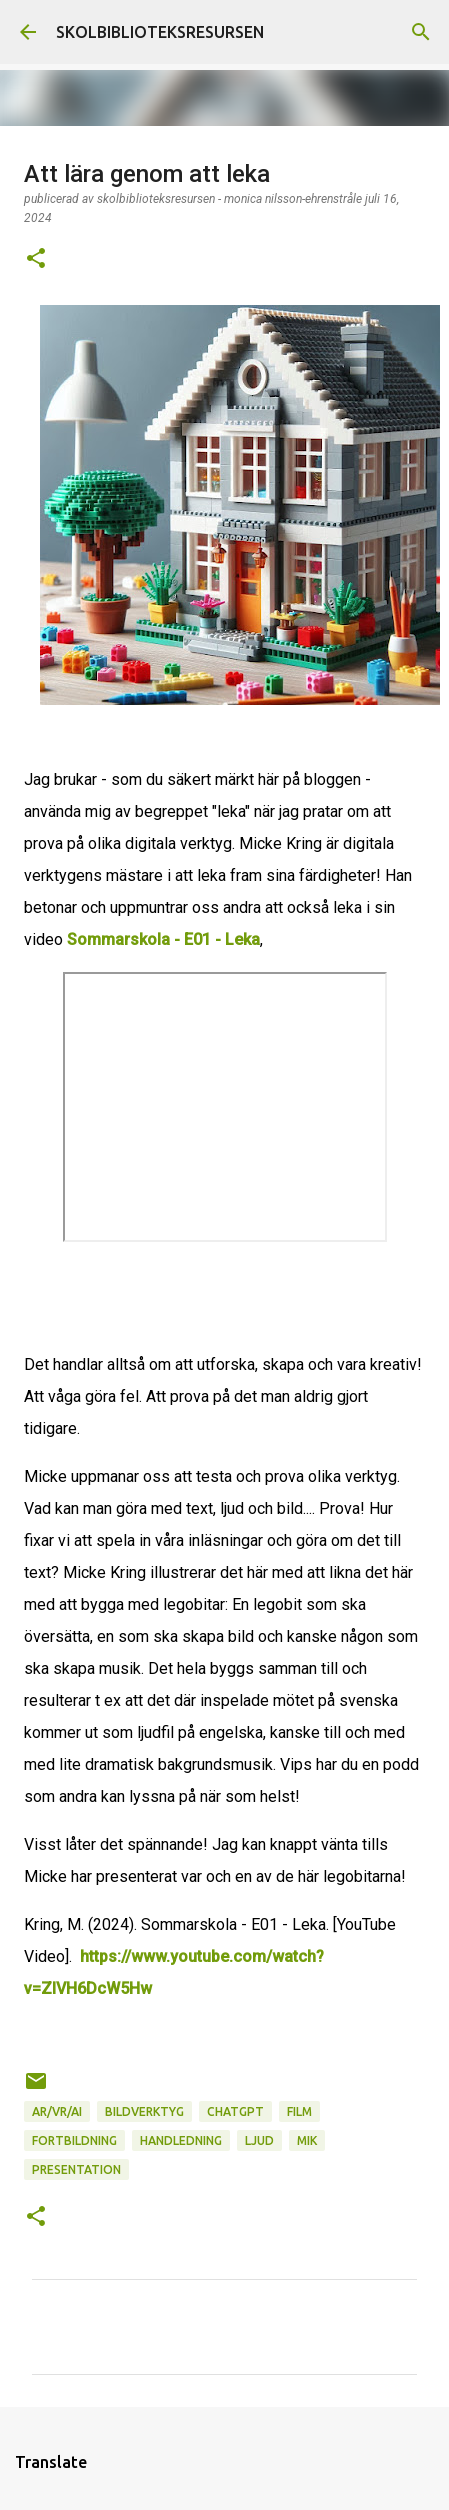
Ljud (259, 2140)
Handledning (181, 2140)
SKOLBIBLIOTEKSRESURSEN (160, 32)
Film (299, 2111)
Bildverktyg (144, 2111)
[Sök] (421, 32)
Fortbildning (74, 2140)
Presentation (76, 2169)
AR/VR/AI (57, 2111)
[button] (36, 259)
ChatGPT (235, 2111)
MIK (307, 2140)
